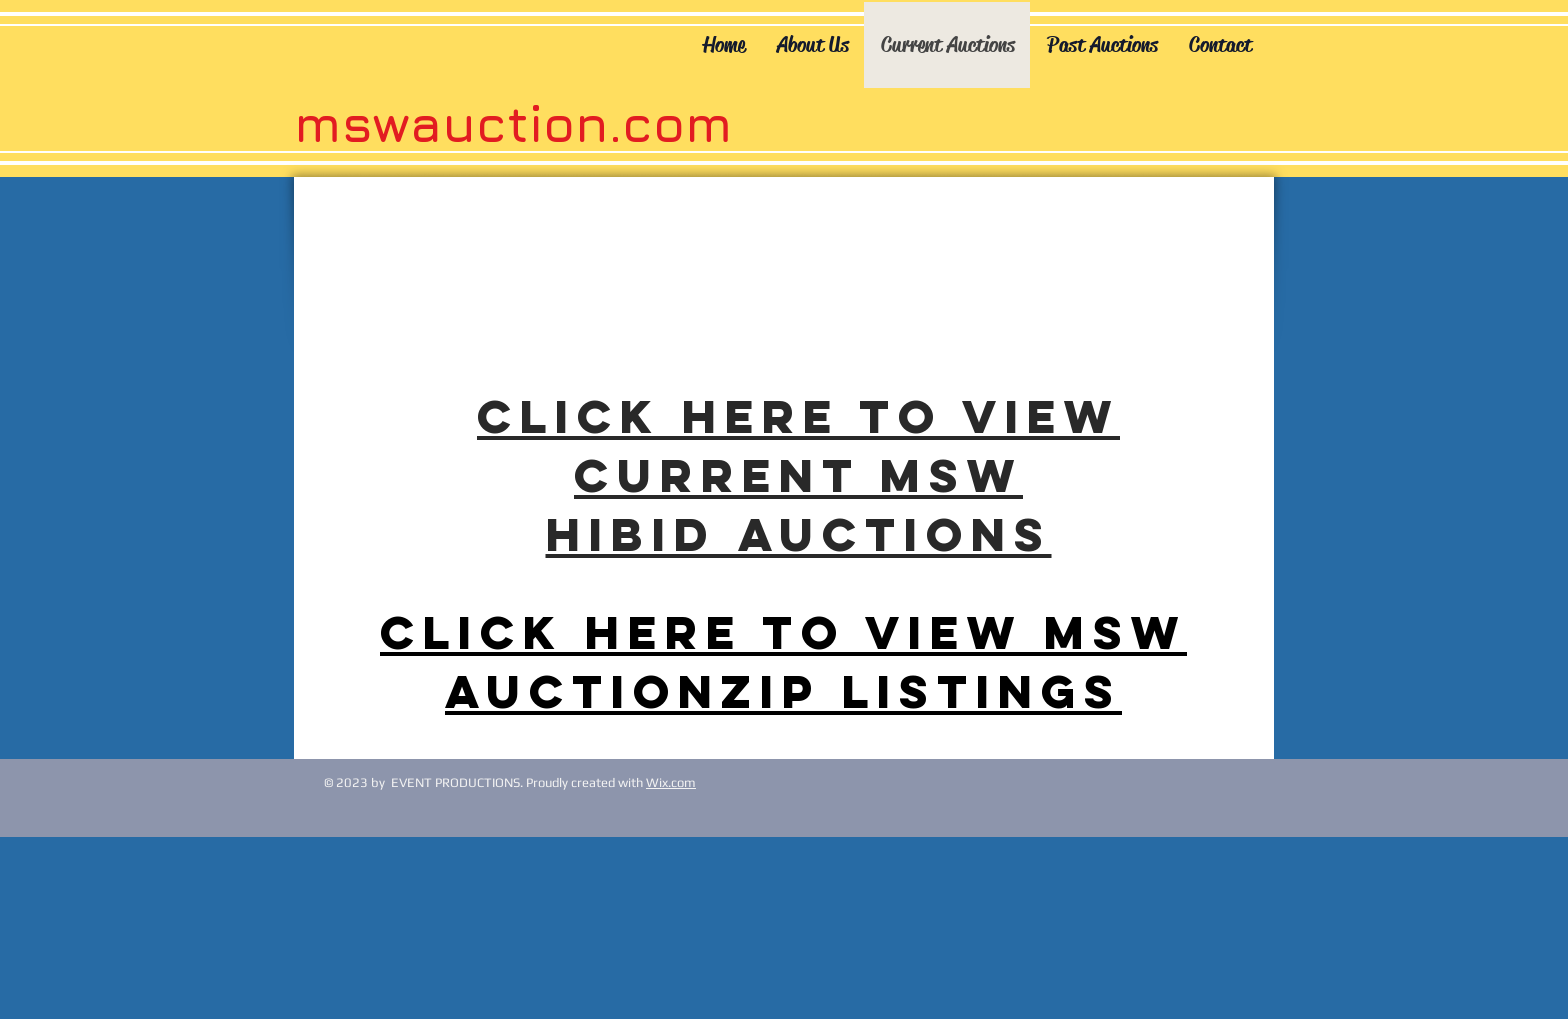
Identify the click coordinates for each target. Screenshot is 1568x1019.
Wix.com (671, 782)
